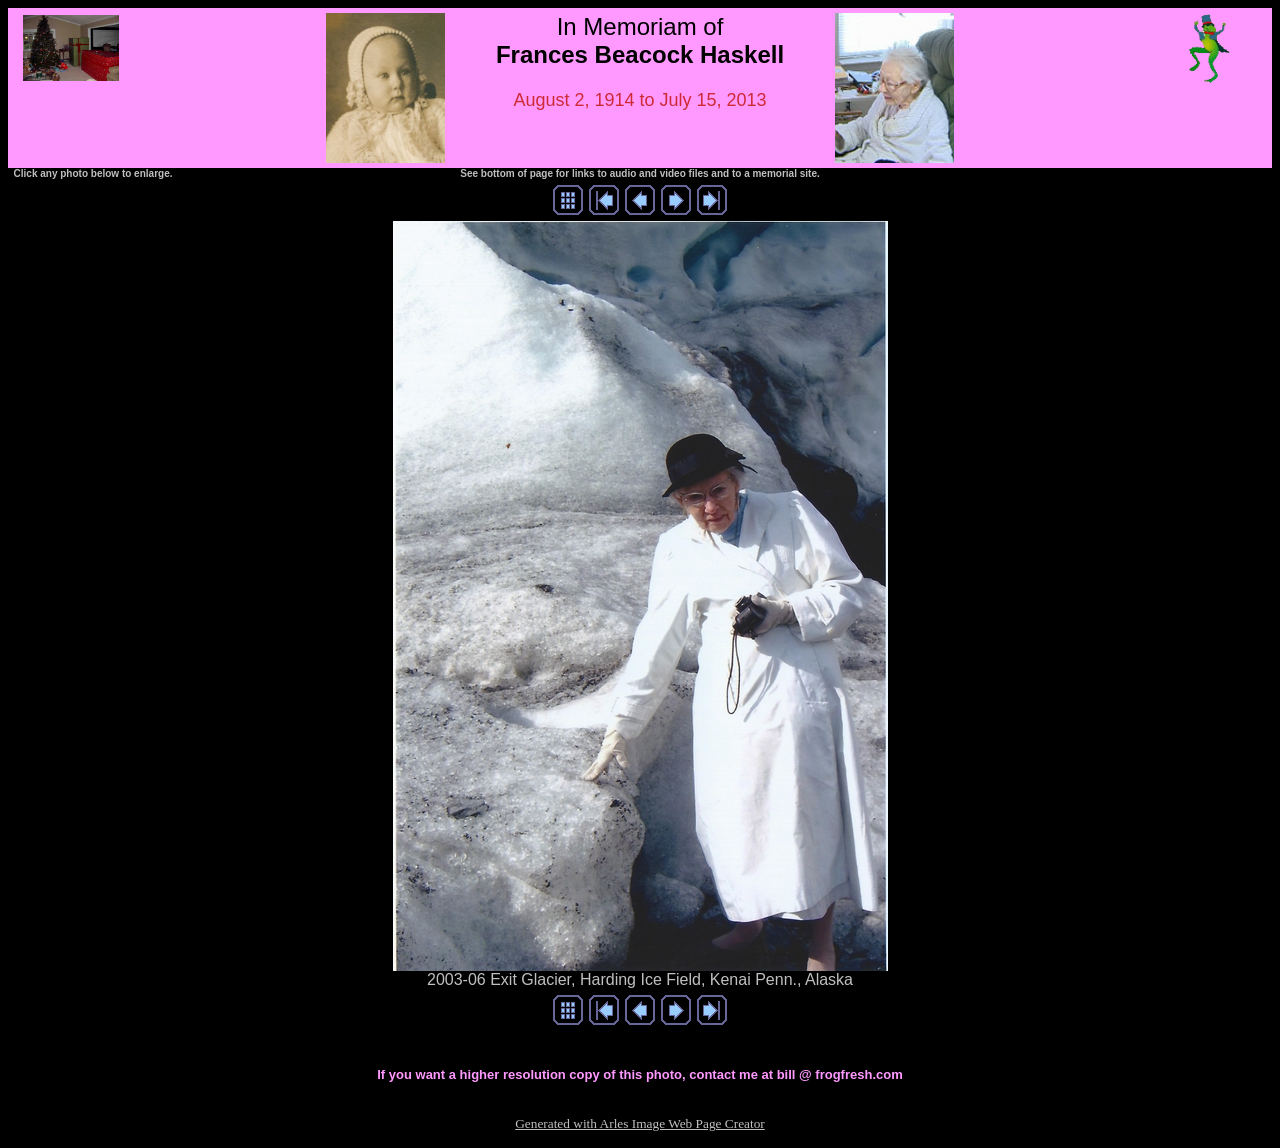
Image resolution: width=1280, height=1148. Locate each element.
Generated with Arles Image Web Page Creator (640, 1123)
